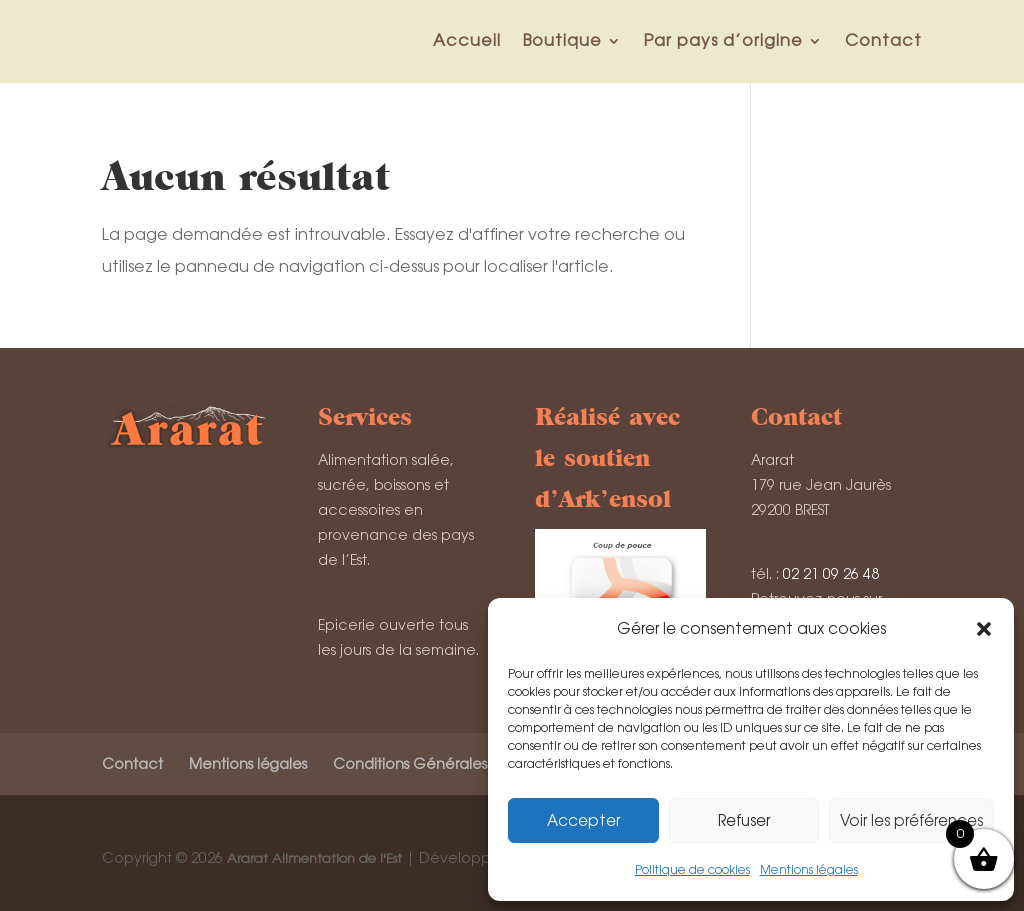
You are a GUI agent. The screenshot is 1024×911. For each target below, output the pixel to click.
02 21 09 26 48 (831, 574)
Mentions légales (809, 870)
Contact (883, 40)
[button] (984, 629)
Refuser (744, 820)
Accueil (467, 40)
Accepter (583, 820)
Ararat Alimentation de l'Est (314, 858)
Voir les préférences (911, 820)
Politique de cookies (692, 870)
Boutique (562, 40)
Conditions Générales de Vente (445, 764)
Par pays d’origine (723, 40)
